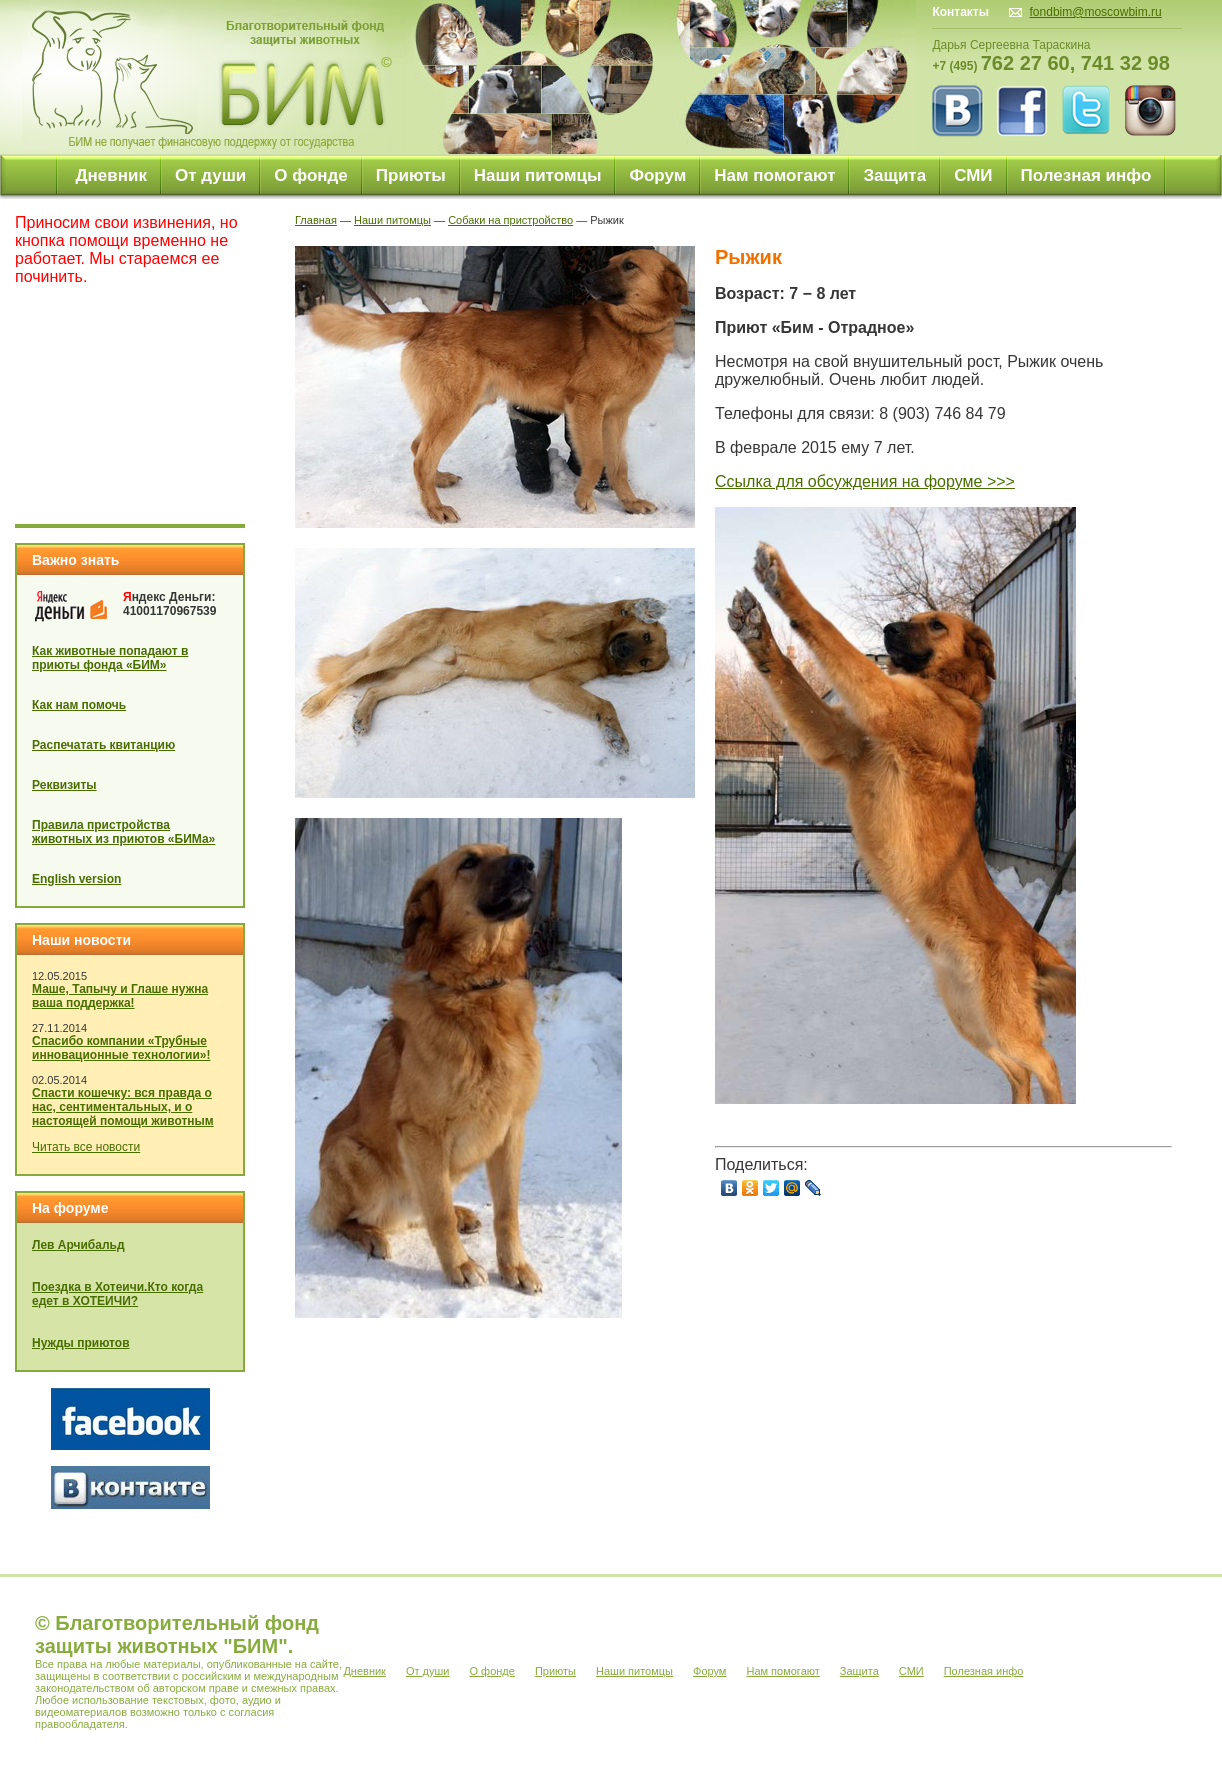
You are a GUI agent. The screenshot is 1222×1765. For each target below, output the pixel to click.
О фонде (311, 175)
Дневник (111, 175)
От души (210, 175)
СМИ (973, 175)
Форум (657, 175)
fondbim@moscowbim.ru (1096, 12)
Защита (894, 175)
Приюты (411, 175)
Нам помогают (774, 175)
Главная (316, 220)
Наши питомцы (538, 175)
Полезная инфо (1086, 175)
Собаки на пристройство (510, 220)
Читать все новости (86, 1147)
